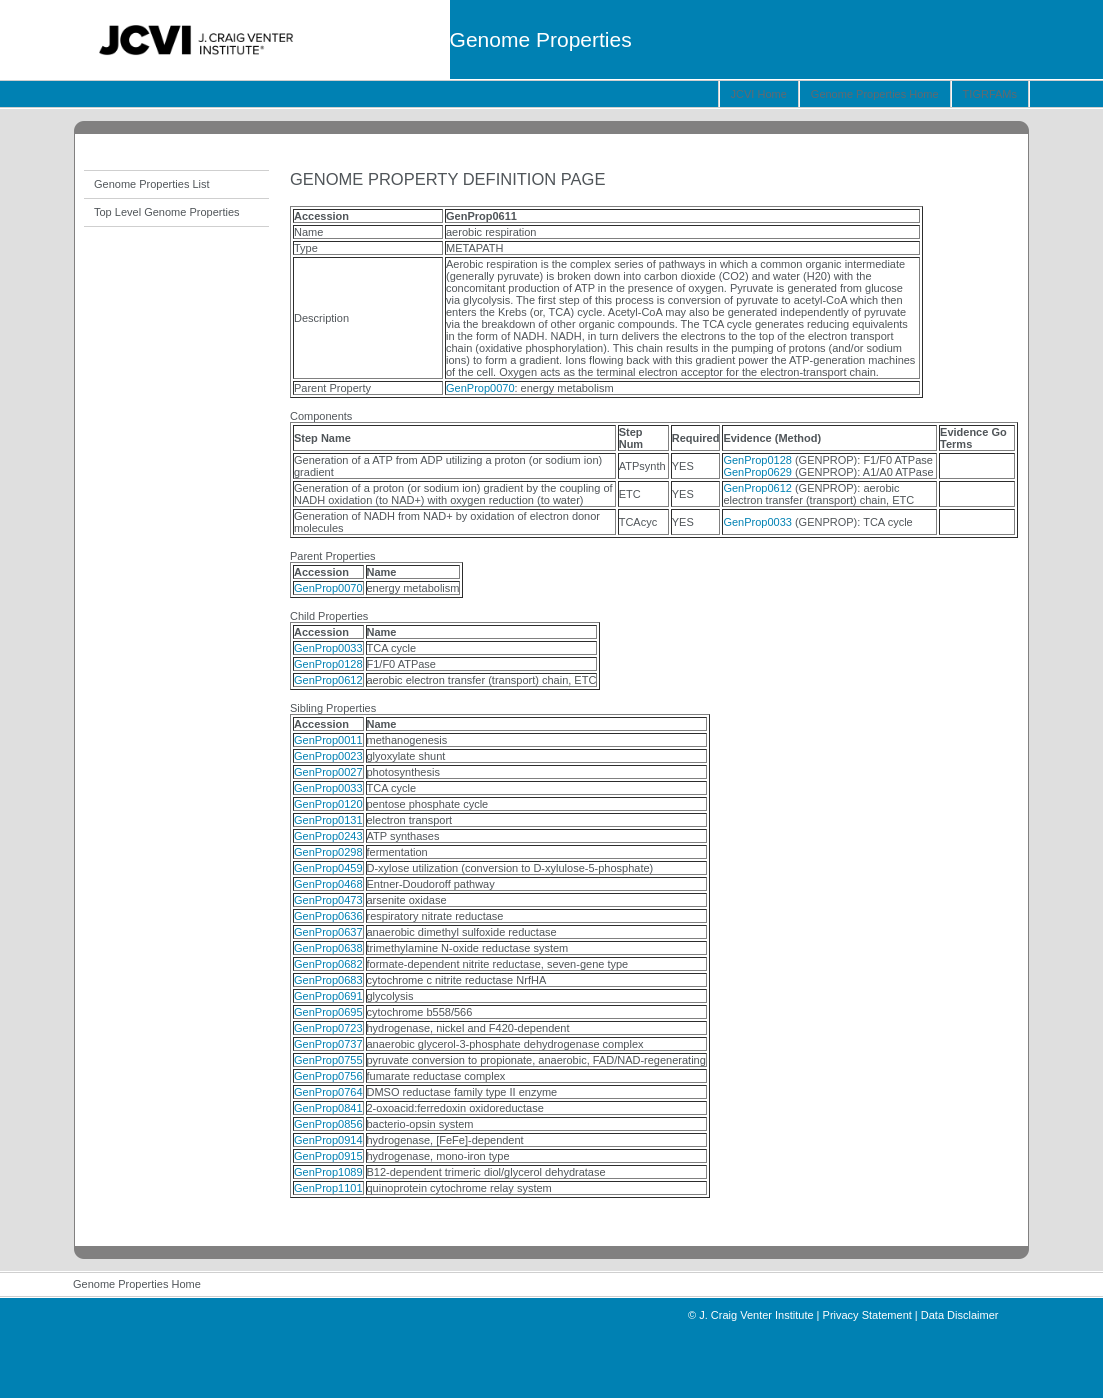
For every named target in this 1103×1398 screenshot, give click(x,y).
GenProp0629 (757, 472)
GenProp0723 (328, 1028)
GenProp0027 (328, 772)
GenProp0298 (328, 852)
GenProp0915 (328, 1156)
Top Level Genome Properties (167, 212)
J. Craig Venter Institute (756, 1315)
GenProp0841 (328, 1108)
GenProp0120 (328, 804)
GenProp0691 (328, 996)
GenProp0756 (328, 1076)
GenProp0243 (328, 836)
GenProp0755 (328, 1060)
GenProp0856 (328, 1124)
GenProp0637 (328, 932)
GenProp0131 (328, 820)
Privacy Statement (867, 1315)
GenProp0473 (328, 900)
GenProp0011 (328, 740)
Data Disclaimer (960, 1315)
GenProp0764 (328, 1092)
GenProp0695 (328, 1012)
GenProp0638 (328, 948)
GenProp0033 (757, 522)
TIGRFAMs (990, 94)
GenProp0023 (328, 756)
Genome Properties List (152, 184)
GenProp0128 (757, 460)
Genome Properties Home (875, 94)
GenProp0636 (328, 916)
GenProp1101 (328, 1188)
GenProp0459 (328, 868)
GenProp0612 (757, 488)
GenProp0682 (328, 964)
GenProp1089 (328, 1172)
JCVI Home (759, 94)
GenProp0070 (480, 388)
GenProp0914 (328, 1140)
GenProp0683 (328, 980)
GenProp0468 (328, 884)
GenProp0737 (328, 1044)
